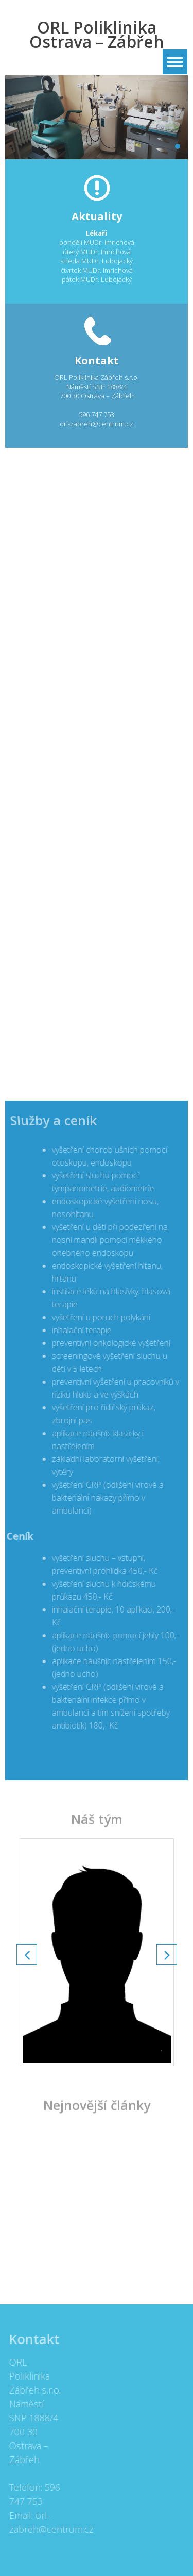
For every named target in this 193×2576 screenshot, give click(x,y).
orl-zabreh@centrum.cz (96, 423)
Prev (26, 1954)
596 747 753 (96, 414)
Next (166, 1954)
